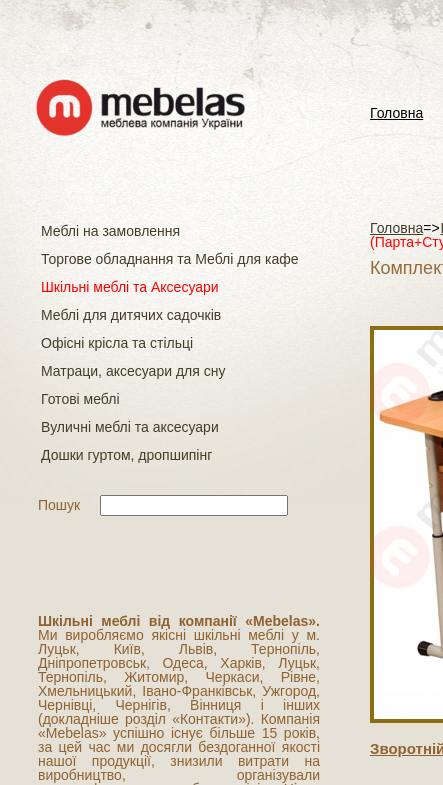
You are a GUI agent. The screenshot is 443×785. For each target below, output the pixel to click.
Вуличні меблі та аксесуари (130, 427)
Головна (396, 113)
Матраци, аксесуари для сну (133, 371)
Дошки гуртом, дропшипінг (126, 455)
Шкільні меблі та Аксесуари (130, 287)
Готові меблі (80, 399)
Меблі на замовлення (110, 231)
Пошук (59, 505)
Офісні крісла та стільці (117, 343)
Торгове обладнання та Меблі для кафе (170, 259)
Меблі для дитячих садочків (131, 315)
